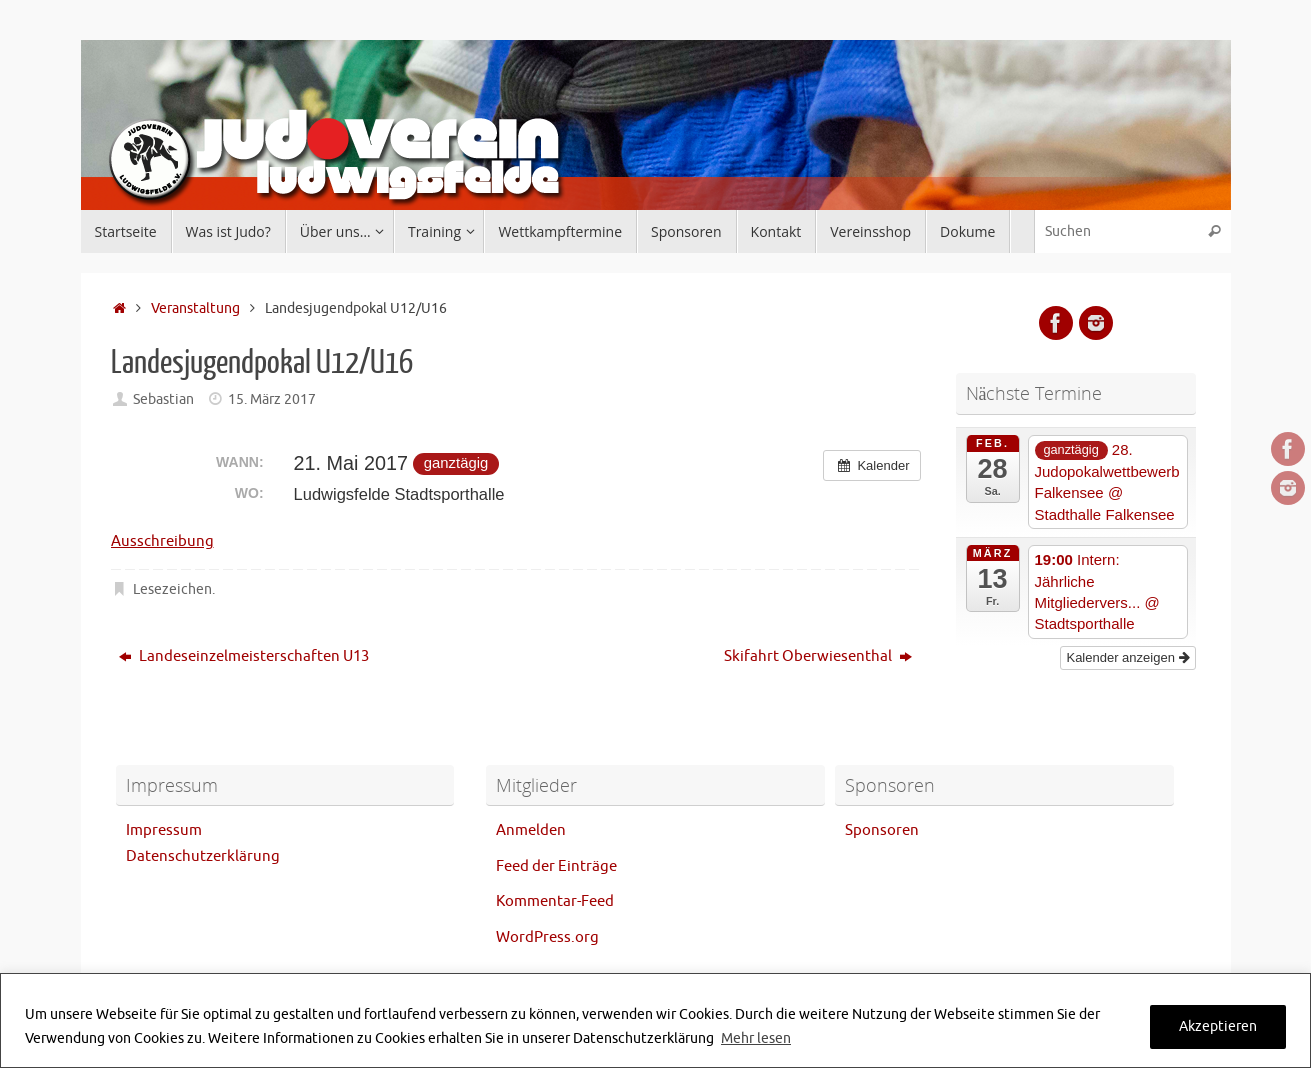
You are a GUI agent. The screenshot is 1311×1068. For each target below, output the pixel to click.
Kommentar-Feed (555, 901)
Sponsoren (882, 830)
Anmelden (531, 830)
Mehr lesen (756, 1038)
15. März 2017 (272, 399)
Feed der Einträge (556, 866)
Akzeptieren (1218, 1026)
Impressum (164, 830)
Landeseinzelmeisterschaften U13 (244, 656)
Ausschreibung (162, 541)
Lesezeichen (172, 589)
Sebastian (163, 399)
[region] (655, 1020)
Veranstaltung (195, 308)
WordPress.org (547, 937)
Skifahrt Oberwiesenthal (818, 656)
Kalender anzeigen (1127, 657)
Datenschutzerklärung (203, 856)
